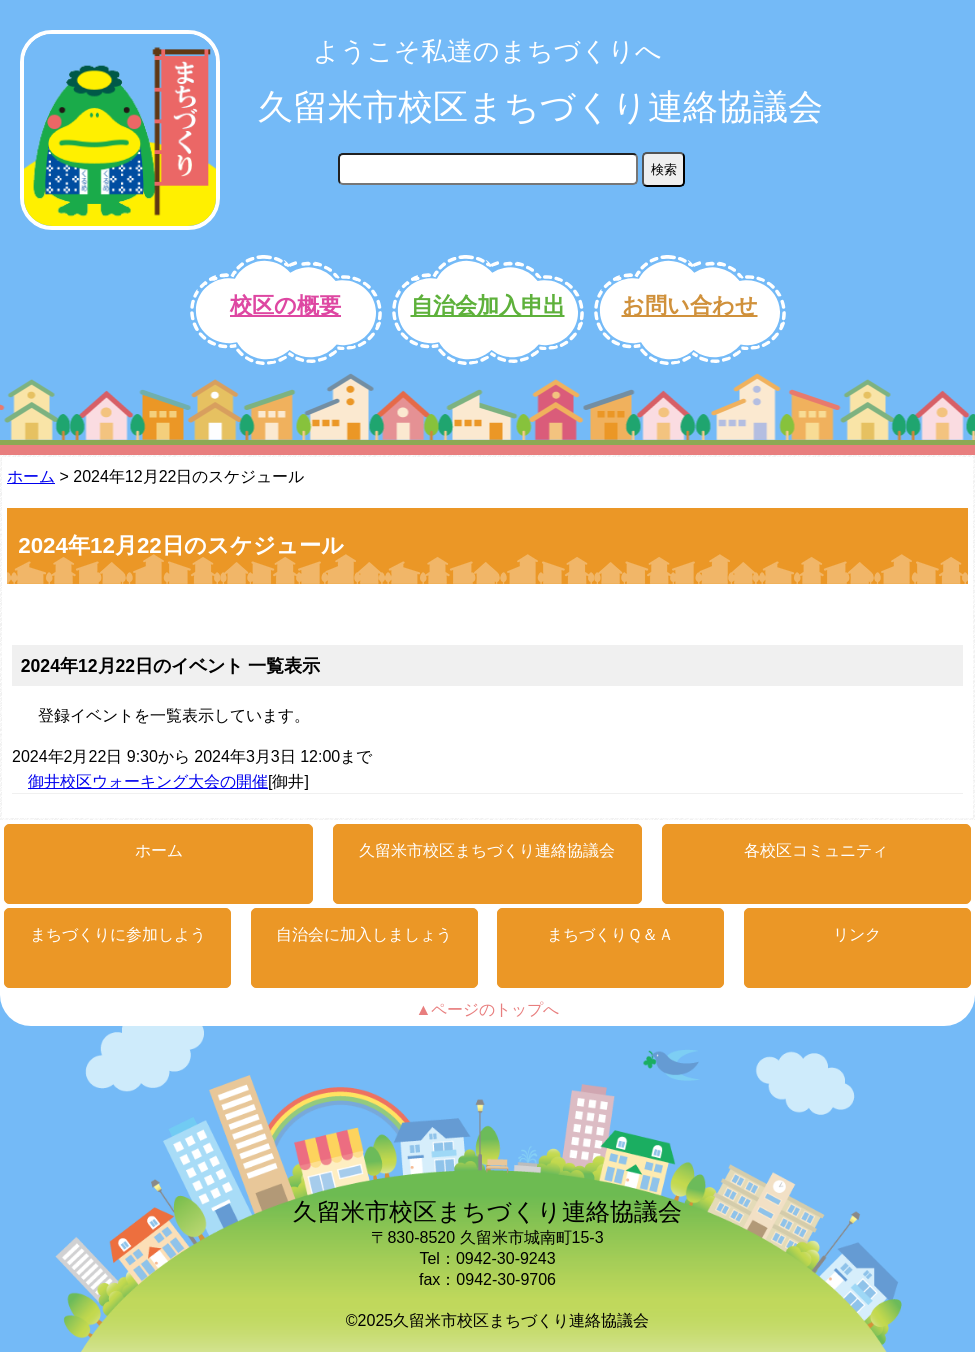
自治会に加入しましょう (364, 934)
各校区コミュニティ (816, 850)
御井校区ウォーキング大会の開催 (148, 781)
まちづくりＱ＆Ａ (610, 934)
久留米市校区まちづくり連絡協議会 (540, 106)
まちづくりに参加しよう (118, 934)
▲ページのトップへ (488, 1009)
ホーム (31, 476)
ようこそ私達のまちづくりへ (487, 51)
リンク (857, 934)
